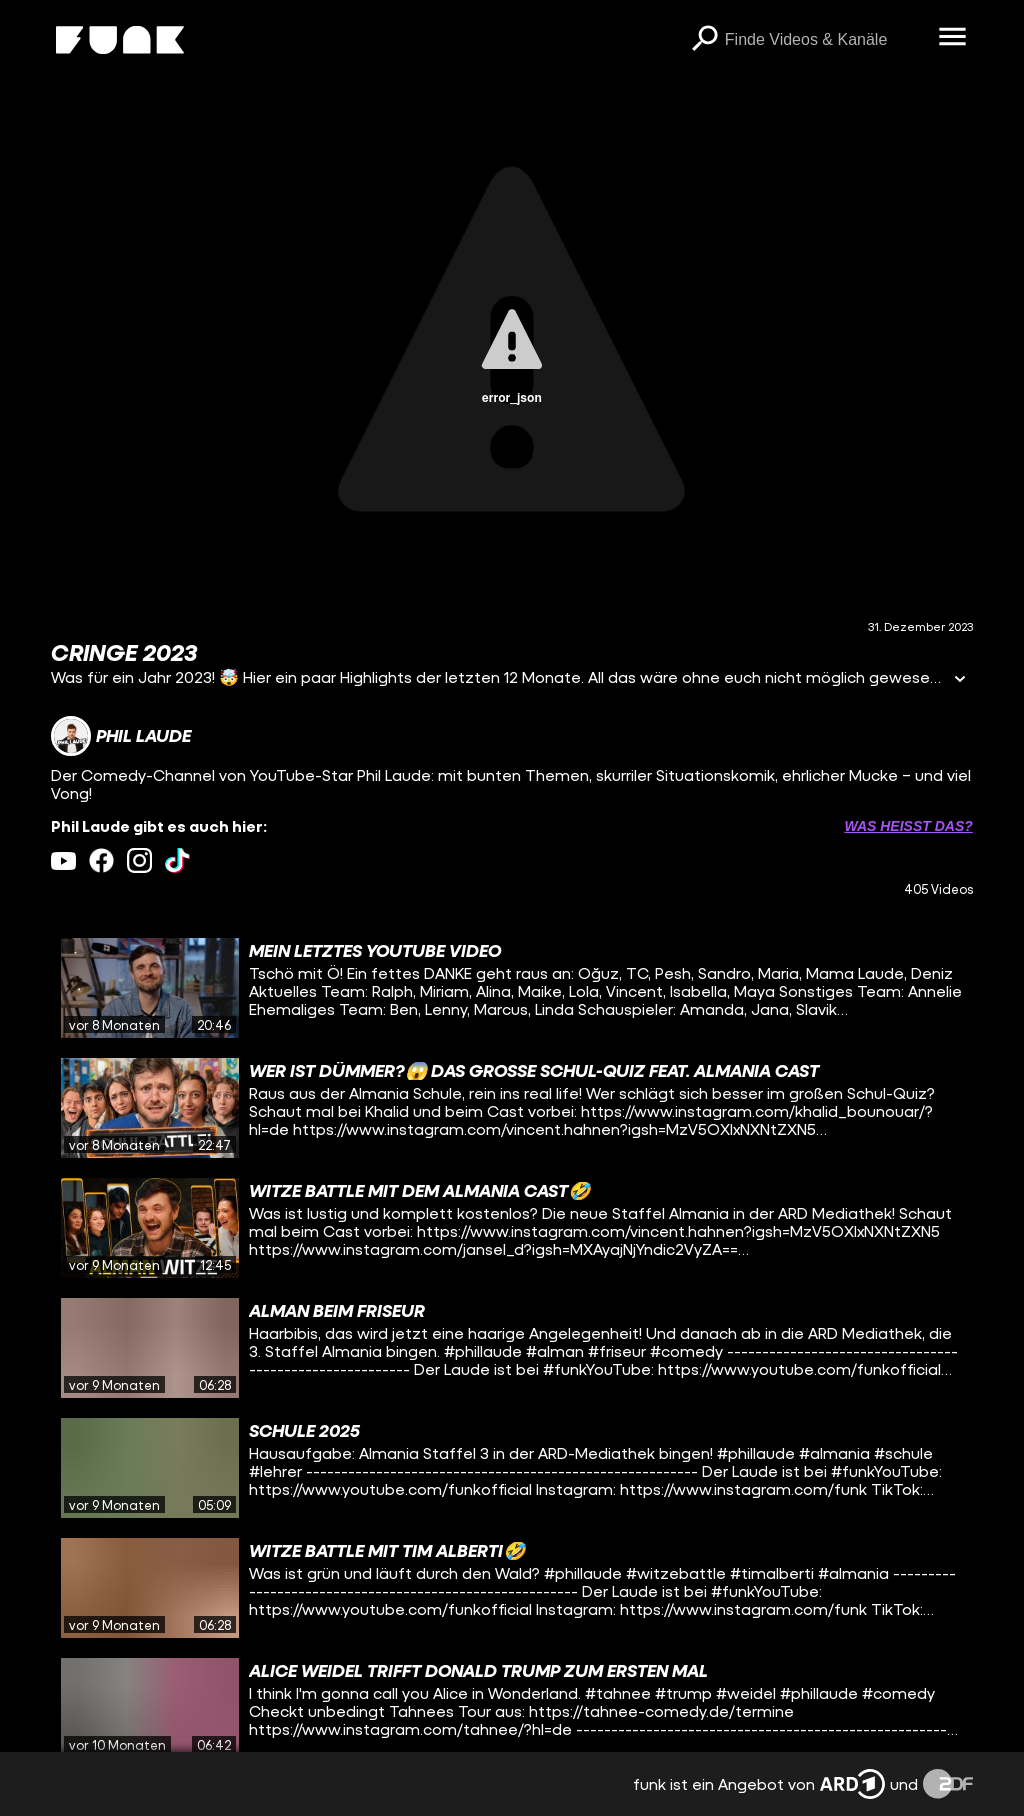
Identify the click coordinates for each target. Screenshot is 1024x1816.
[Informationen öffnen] (960, 680)
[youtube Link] (63, 860)
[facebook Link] (101, 860)
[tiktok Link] (177, 860)
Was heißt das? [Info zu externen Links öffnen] (908, 826)
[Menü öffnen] (953, 38)
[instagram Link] (139, 860)
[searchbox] (825, 40)
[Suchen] (705, 40)
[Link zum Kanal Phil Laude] (121, 736)
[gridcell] (512, 988)
